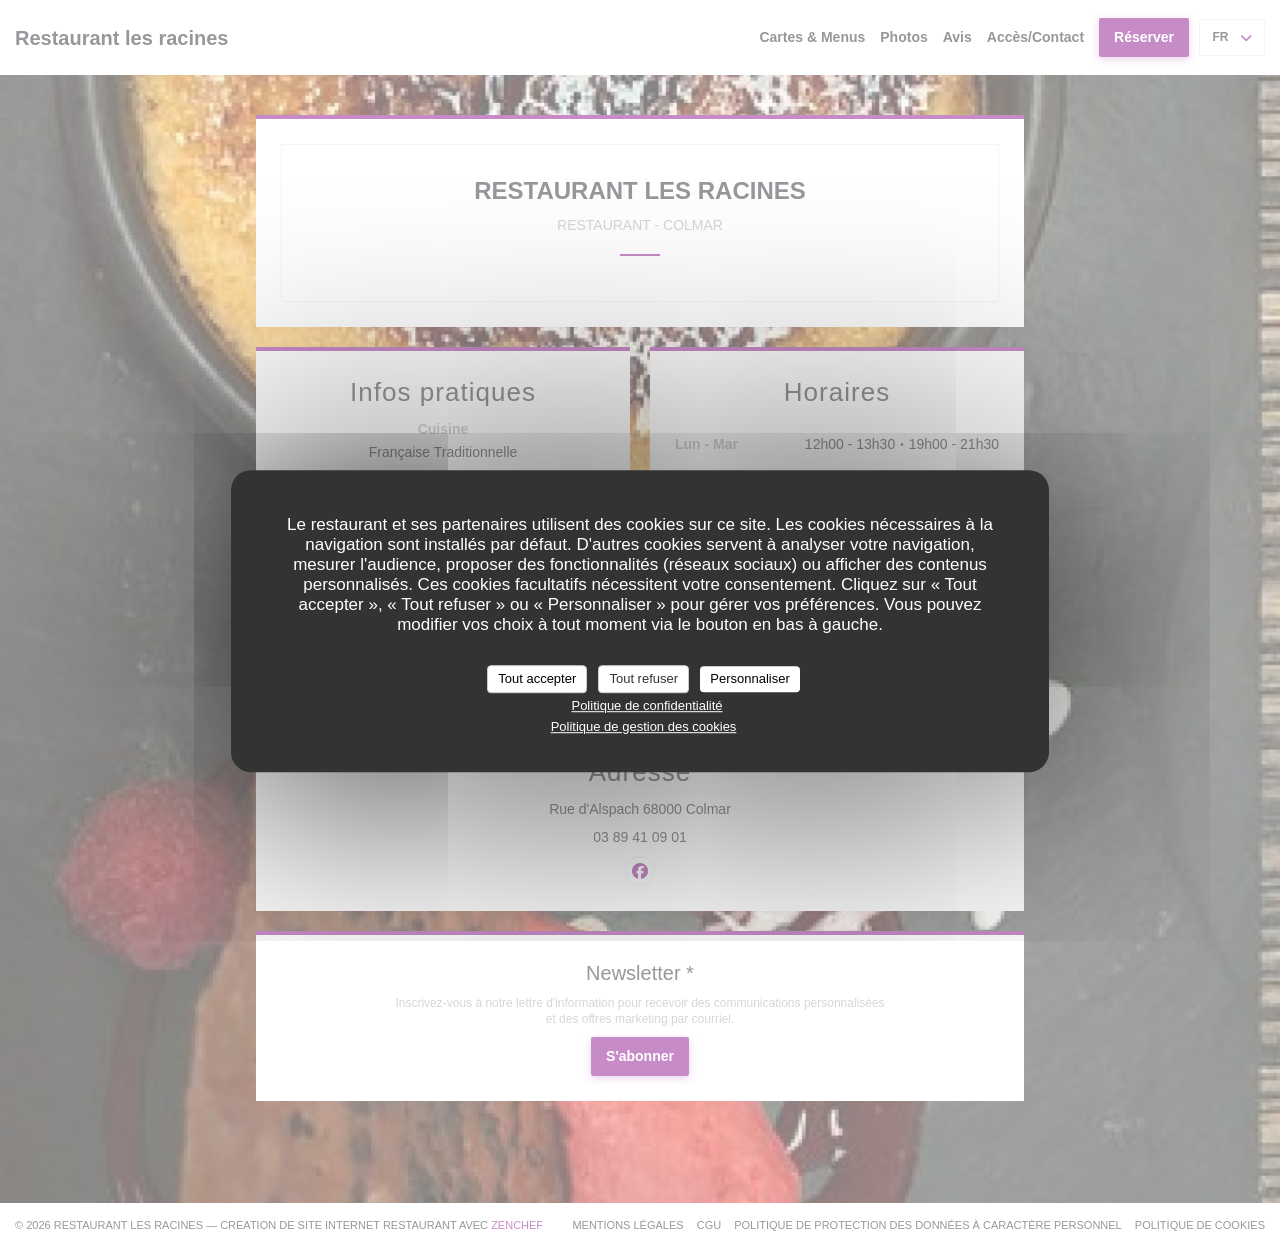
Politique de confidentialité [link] (646, 705)
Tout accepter (537, 678)
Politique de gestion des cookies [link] (644, 726)
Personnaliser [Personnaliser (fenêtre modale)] (750, 678)
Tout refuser (643, 678)
